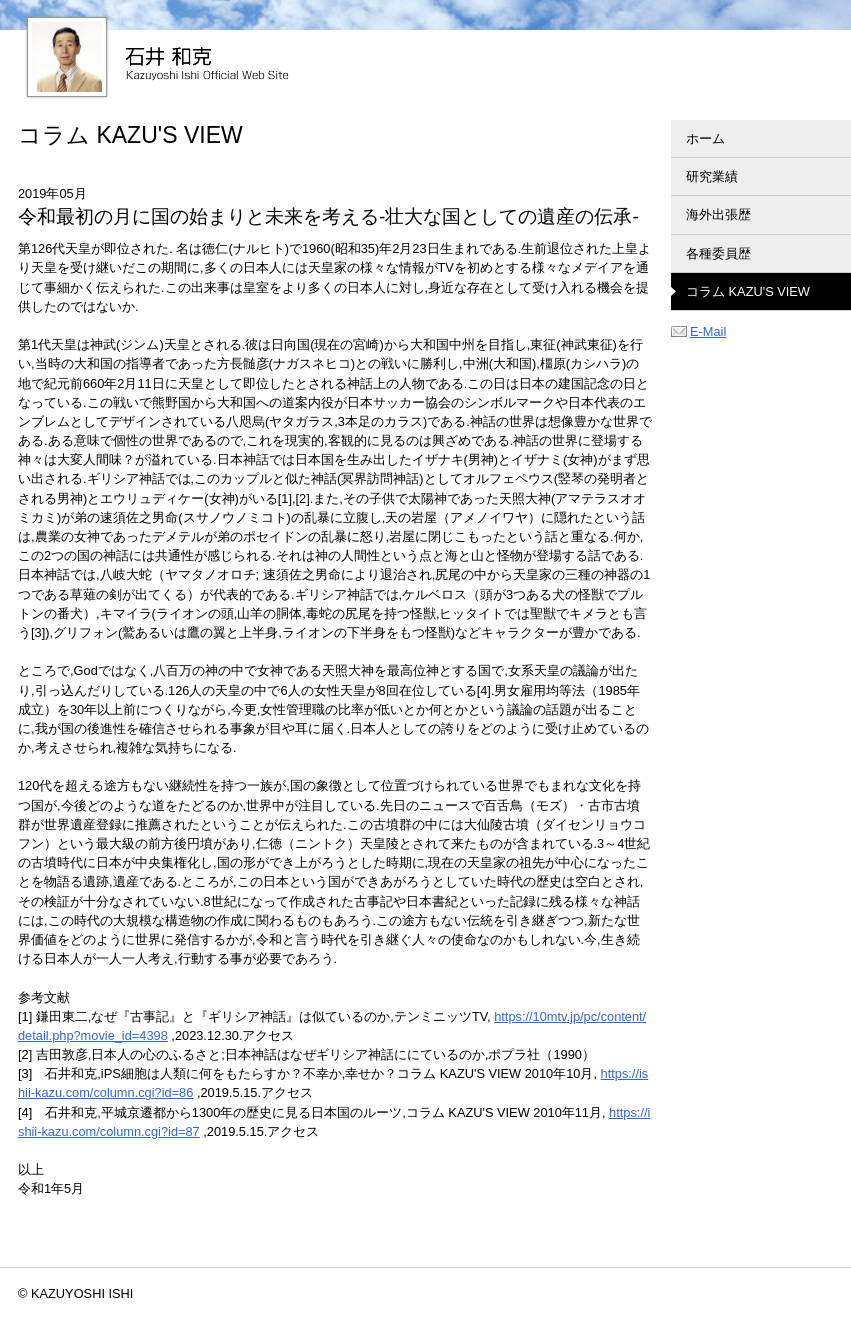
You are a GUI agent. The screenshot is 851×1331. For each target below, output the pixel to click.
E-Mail (698, 331)
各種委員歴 (718, 253)
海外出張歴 (718, 214)
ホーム (705, 138)
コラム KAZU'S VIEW (748, 291)
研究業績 (712, 176)
